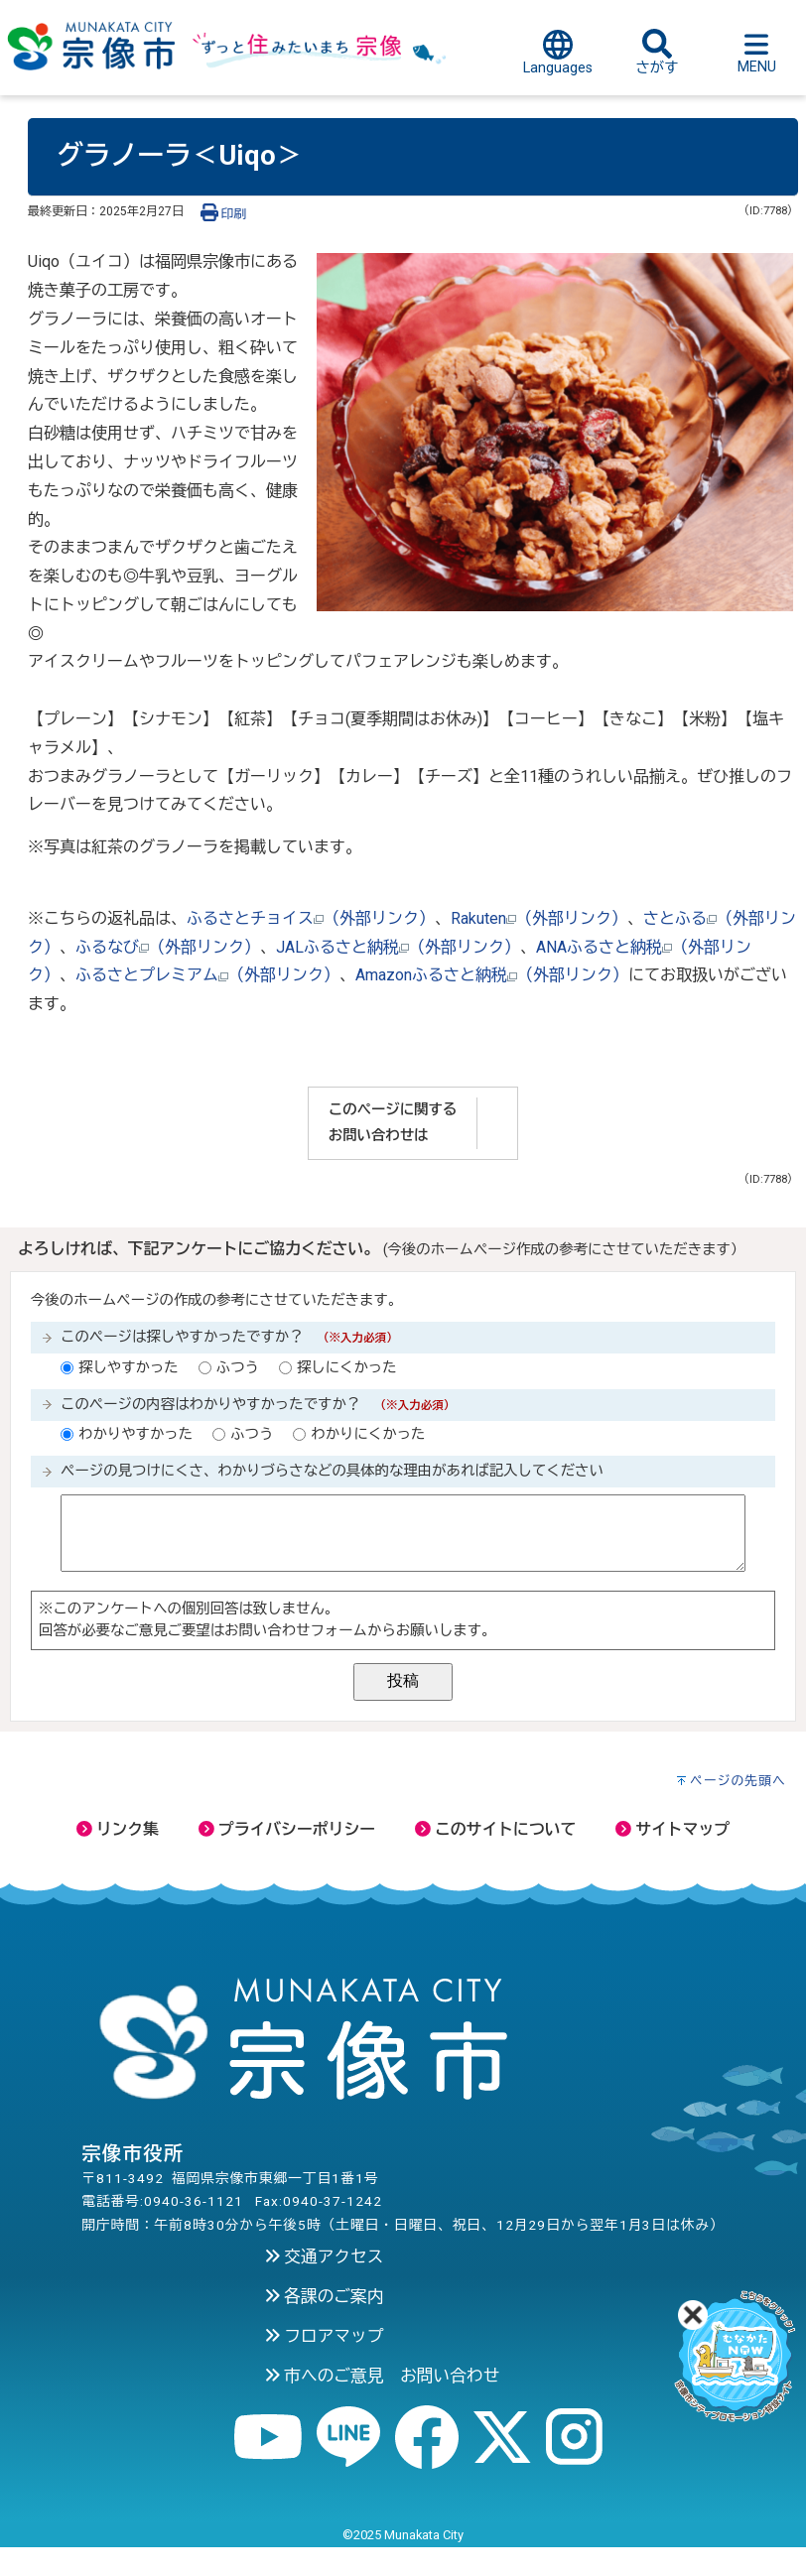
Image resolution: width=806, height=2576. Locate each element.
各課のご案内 (324, 2296)
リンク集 (117, 1829)
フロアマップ (324, 2336)
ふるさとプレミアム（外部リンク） (207, 975)
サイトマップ (672, 1829)
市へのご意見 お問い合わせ (382, 2375)
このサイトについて (495, 1829)
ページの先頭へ (738, 1780)
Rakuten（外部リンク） (539, 918)
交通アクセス (324, 2256)
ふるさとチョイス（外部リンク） (311, 918)
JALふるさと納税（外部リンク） (398, 947)
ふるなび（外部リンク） (167, 947)
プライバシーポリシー (287, 1829)
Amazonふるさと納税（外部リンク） (491, 975)
